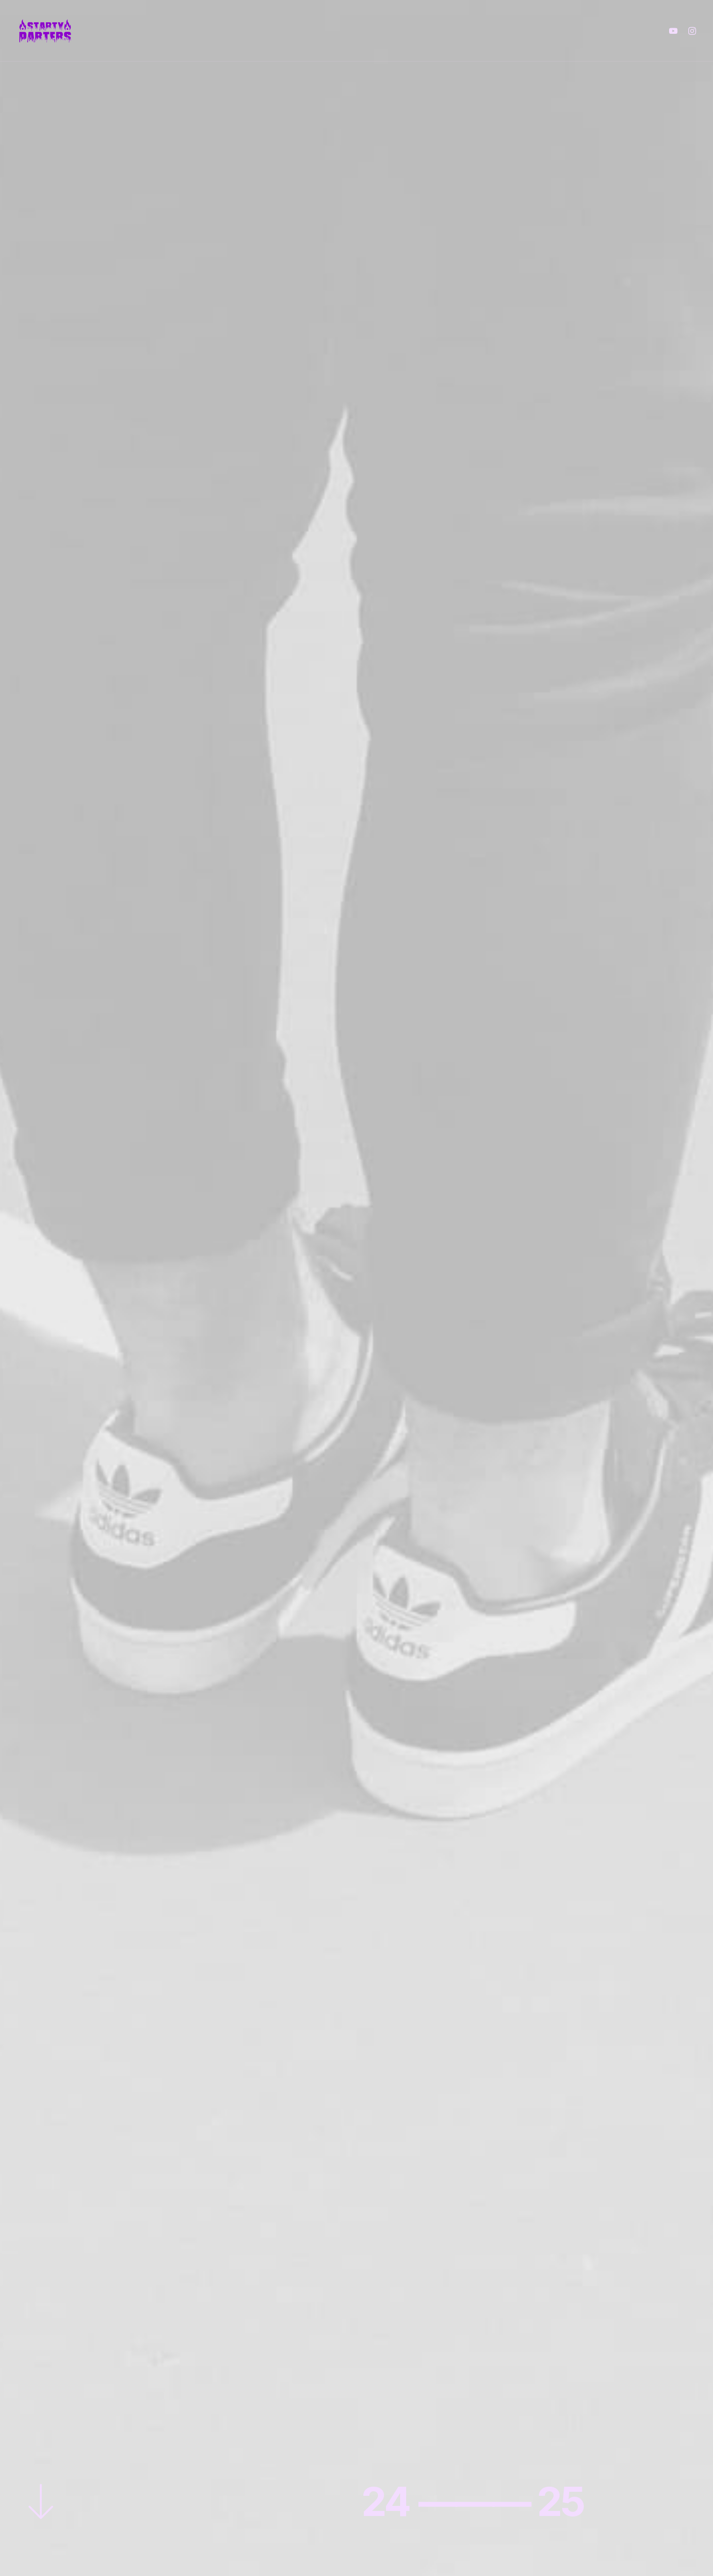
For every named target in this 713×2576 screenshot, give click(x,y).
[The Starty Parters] (50, 30)
